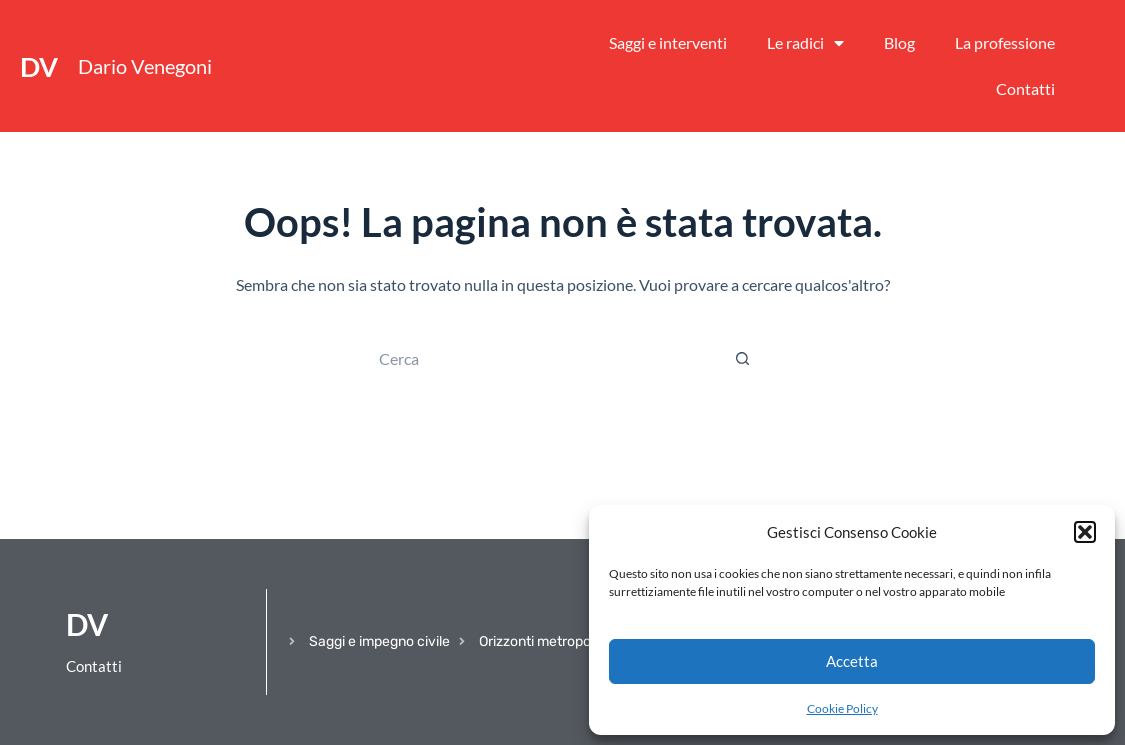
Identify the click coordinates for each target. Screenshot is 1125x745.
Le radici (805, 43)
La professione (1005, 42)
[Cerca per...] (543, 358)
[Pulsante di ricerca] (743, 358)
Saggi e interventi (668, 42)
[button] (1085, 532)
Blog (899, 42)
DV (39, 66)
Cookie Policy (842, 708)
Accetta (852, 661)
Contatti (1025, 88)
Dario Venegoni (145, 66)
